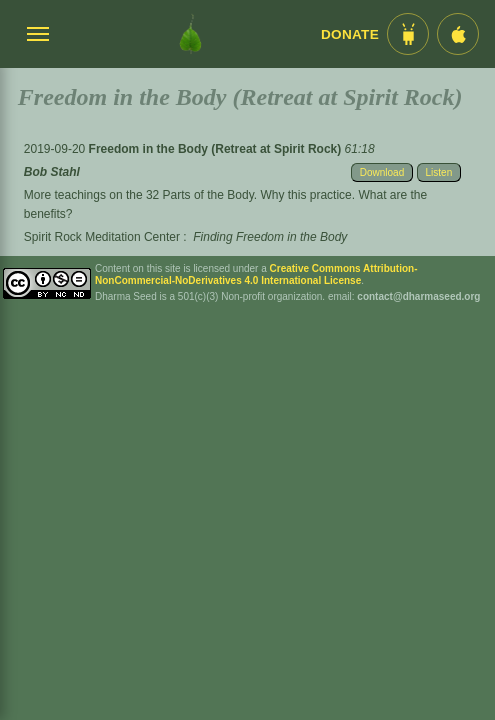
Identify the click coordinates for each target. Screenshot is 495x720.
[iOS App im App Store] (458, 34)
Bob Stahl (52, 172)
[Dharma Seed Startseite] (190, 34)
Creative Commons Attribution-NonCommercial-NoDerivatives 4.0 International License (256, 274)
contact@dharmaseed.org (418, 296)
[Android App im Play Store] (408, 34)
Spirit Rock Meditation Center (102, 237)
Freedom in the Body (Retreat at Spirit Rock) (217, 149)
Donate (350, 34)
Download (382, 172)
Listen (439, 172)
